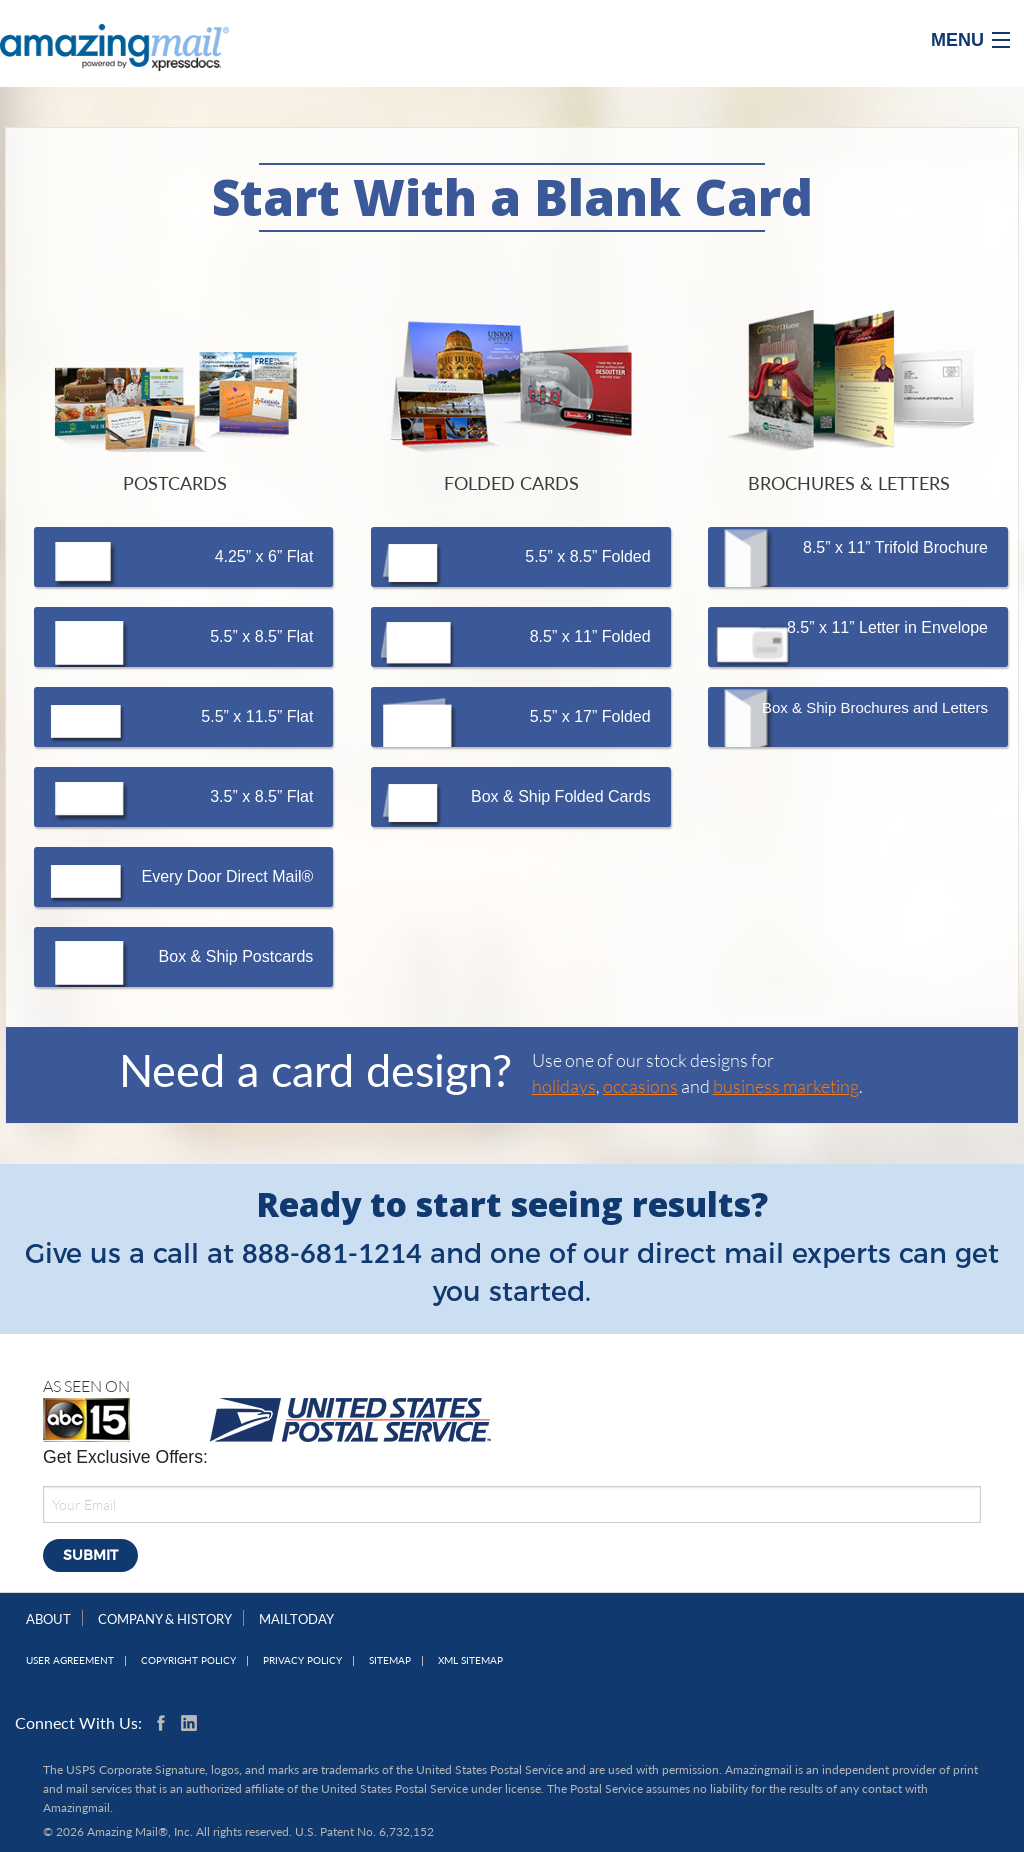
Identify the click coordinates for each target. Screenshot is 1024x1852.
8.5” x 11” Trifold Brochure (895, 547)
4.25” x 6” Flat (264, 556)
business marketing (786, 1086)
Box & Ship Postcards (236, 956)
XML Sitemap (470, 1660)
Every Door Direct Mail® (228, 876)
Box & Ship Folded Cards (561, 796)
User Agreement (70, 1660)
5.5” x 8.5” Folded (587, 556)
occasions (640, 1086)
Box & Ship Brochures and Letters (875, 707)
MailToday (296, 1619)
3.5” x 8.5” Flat (261, 796)
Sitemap (390, 1660)
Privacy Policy (302, 1660)
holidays (564, 1086)
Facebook (165, 1723)
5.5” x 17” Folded (590, 716)
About (48, 1619)
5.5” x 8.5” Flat (261, 636)
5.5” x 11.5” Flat (257, 716)
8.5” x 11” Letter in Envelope (887, 627)
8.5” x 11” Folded (590, 636)
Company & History (165, 1619)
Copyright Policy (188, 1660)
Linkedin (189, 1723)
